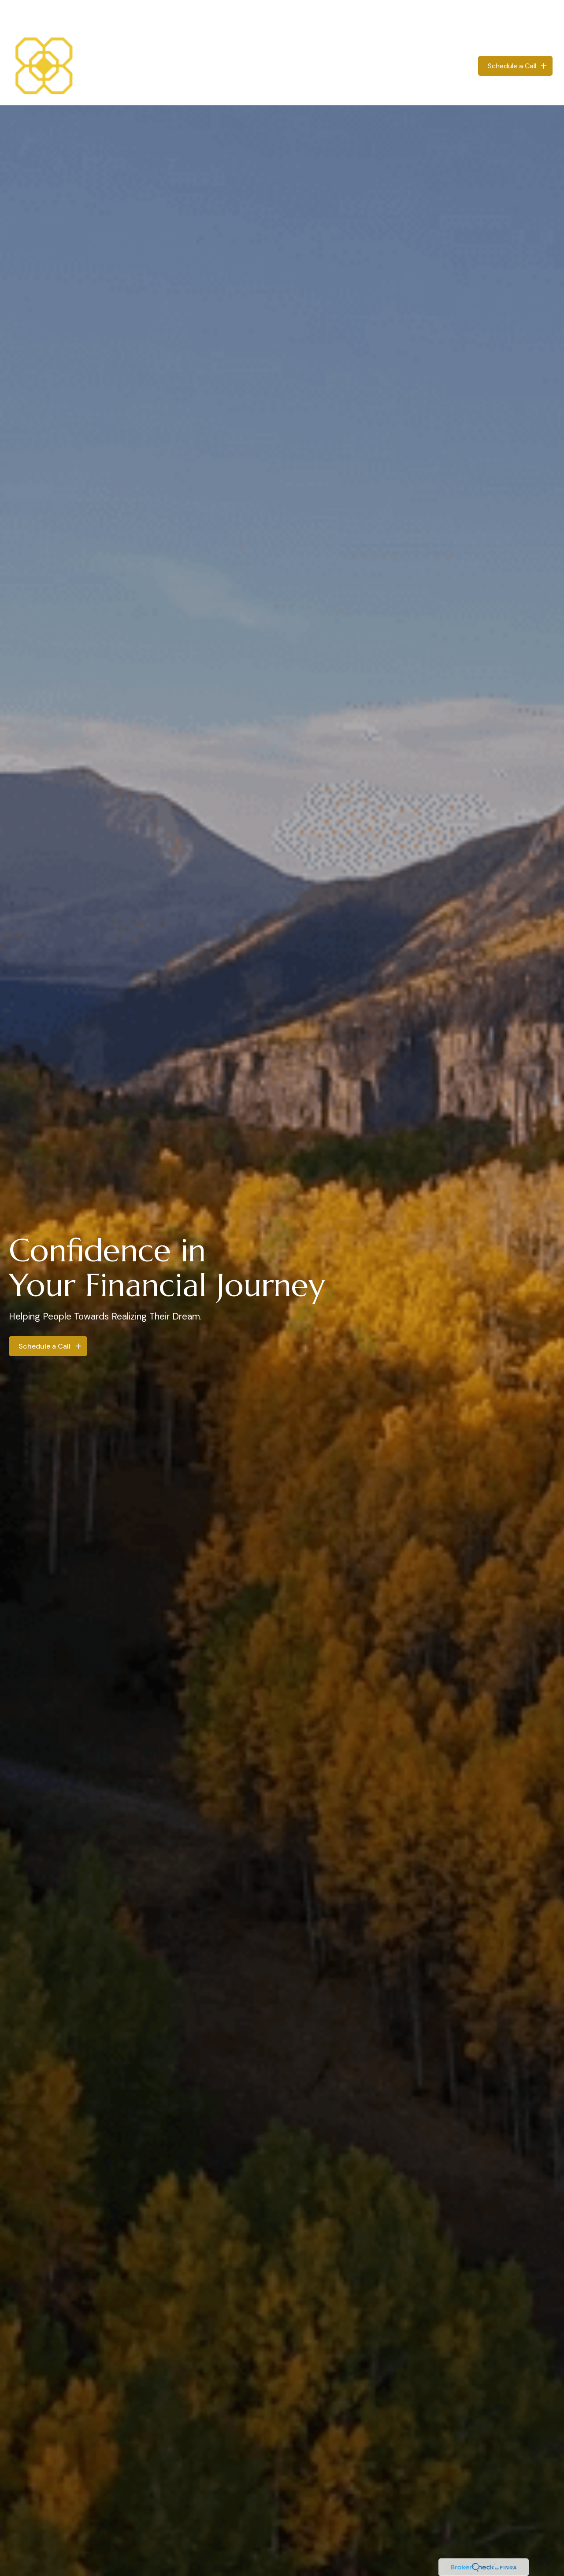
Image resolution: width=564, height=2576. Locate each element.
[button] (314, 39)
